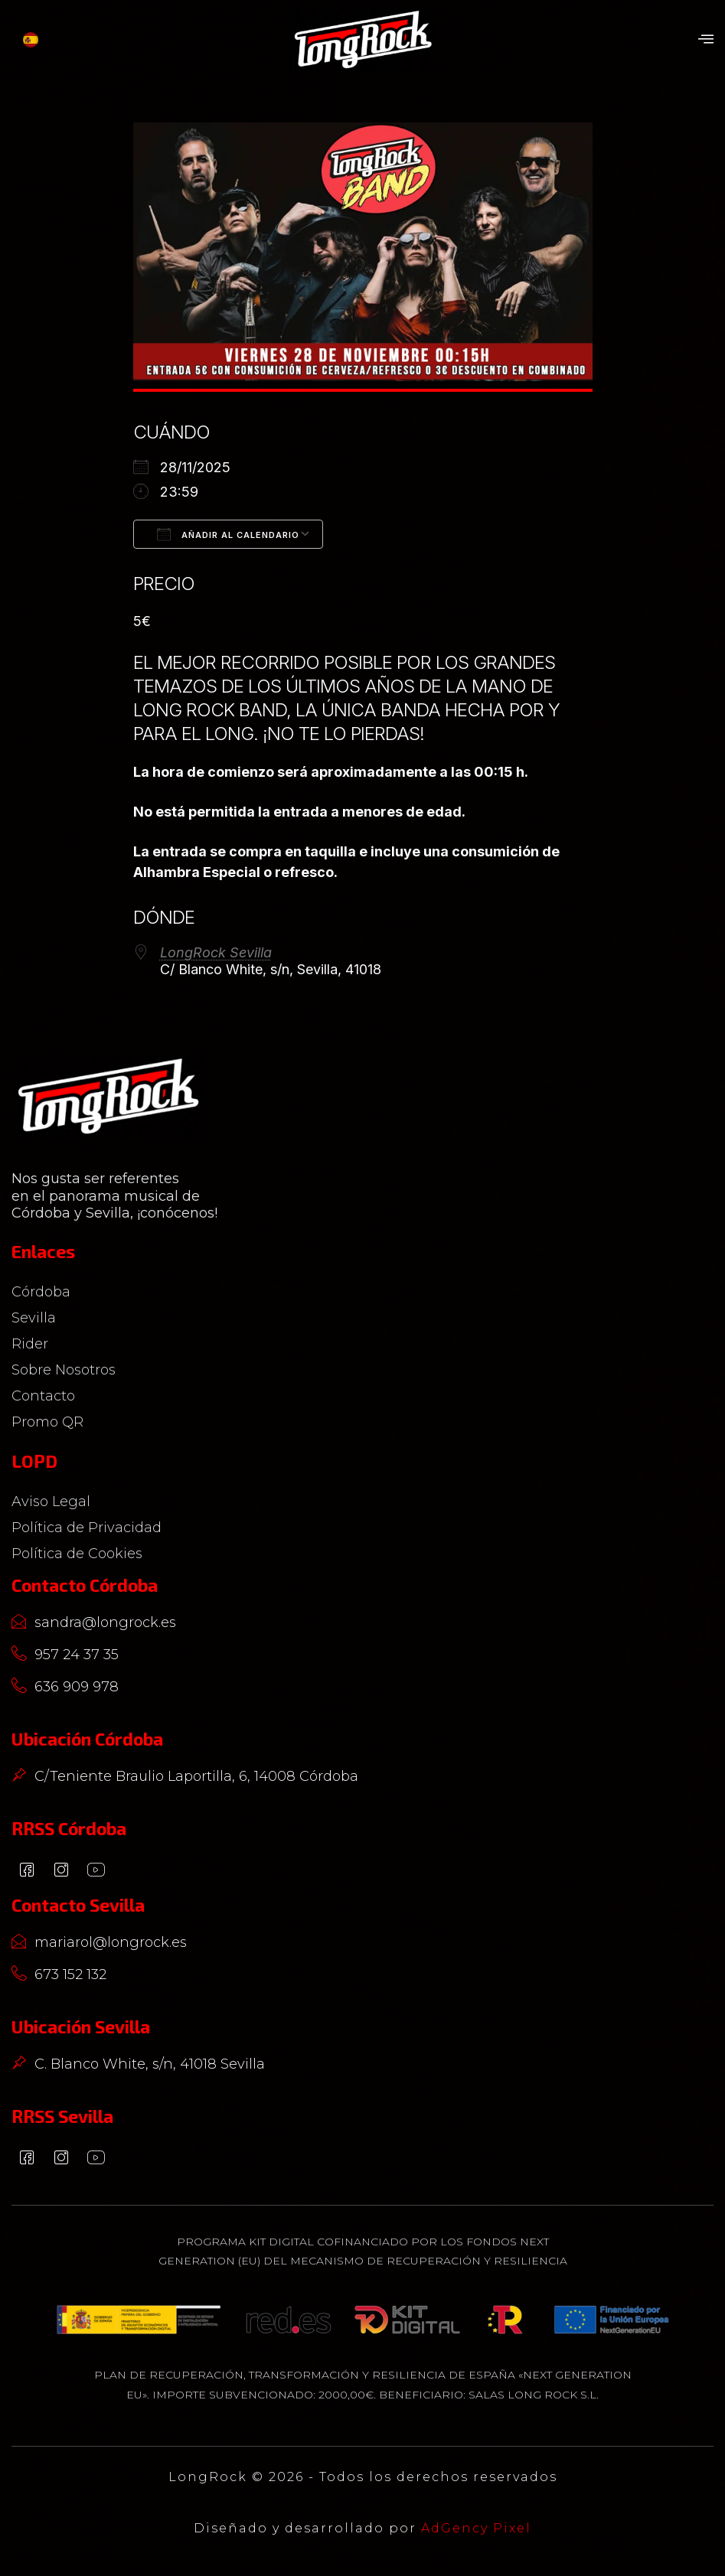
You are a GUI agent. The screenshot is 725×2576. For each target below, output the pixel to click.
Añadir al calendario (228, 534)
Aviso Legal (50, 1501)
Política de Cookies (76, 1553)
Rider (33, 1343)
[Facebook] (26, 1871)
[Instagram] (61, 1871)
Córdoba (44, 1291)
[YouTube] (95, 1871)
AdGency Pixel (476, 2528)
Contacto (47, 1395)
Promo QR (47, 1422)
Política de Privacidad (86, 1527)
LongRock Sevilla (216, 952)
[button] (705, 40)
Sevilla (37, 1317)
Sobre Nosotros (63, 1369)
